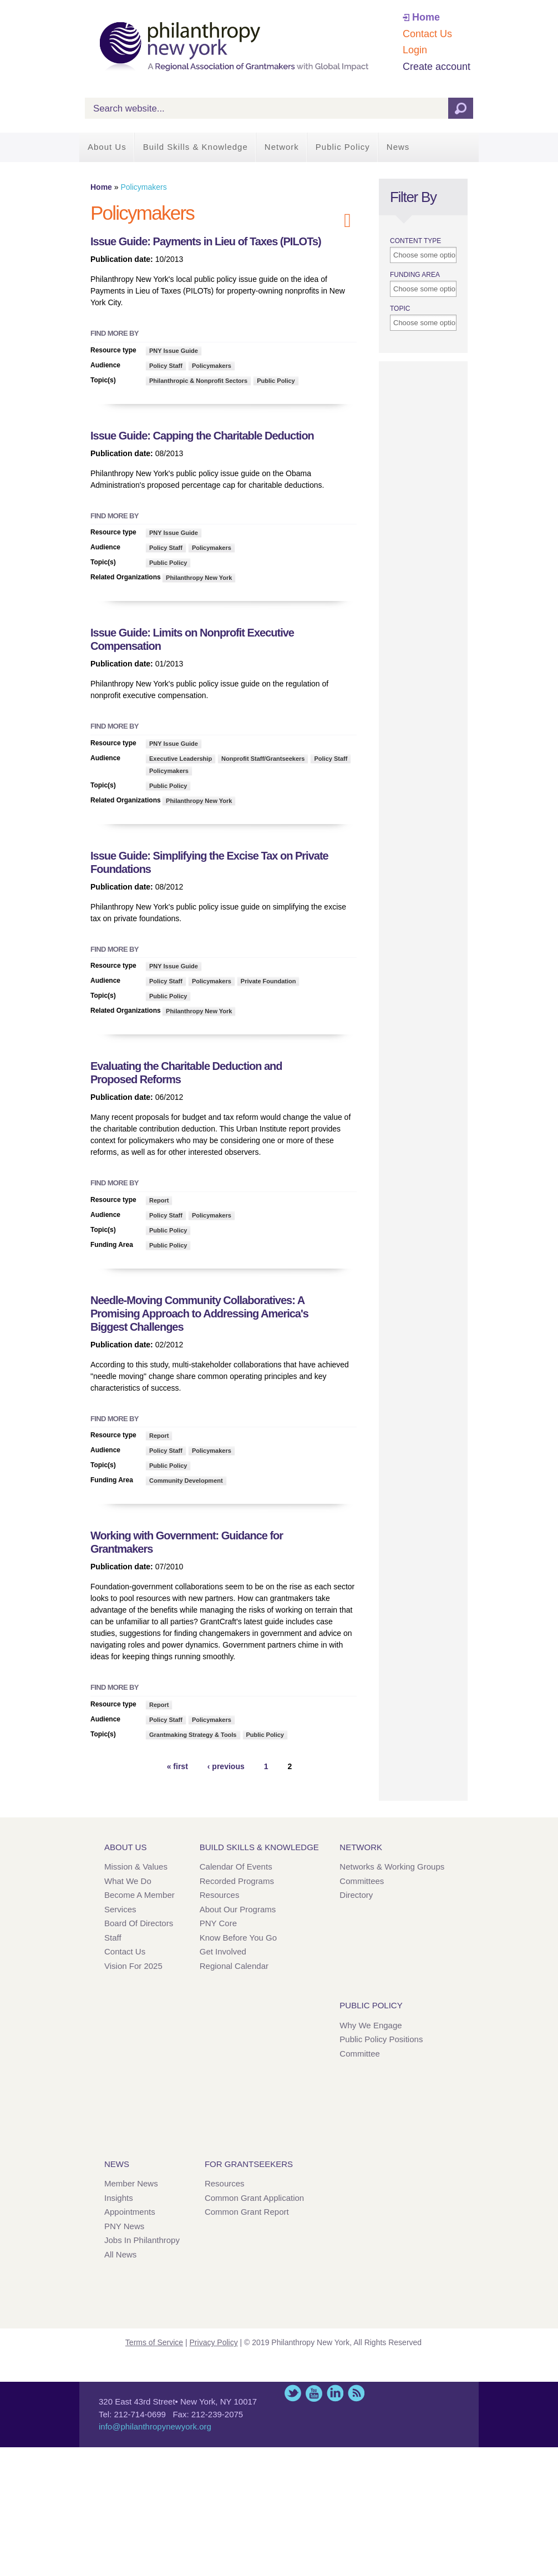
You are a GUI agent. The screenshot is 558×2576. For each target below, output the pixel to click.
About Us (107, 146)
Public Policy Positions (381, 2039)
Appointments (129, 2211)
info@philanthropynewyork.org (155, 2426)
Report (159, 1200)
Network (282, 146)
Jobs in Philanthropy (142, 2240)
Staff (112, 1937)
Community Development (186, 1480)
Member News (131, 2183)
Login (415, 49)
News (398, 146)
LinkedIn (335, 2393)
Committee (359, 2053)
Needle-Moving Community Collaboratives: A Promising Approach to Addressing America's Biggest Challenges (199, 1313)
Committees (361, 1881)
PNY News (124, 2226)
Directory (356, 1895)
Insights (118, 2198)
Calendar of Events (236, 1866)
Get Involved (223, 1951)
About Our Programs (238, 1909)
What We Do (127, 1881)
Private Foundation (268, 981)
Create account (436, 66)
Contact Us (427, 33)
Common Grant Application (254, 2198)
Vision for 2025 (133, 1966)
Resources (220, 1895)
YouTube (314, 2393)
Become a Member (139, 1895)
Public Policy (343, 146)
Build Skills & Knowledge (195, 146)
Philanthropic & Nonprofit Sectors (198, 380)
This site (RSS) (356, 2393)
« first (177, 1766)
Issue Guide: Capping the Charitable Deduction (202, 436)
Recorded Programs (237, 1881)
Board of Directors (138, 1923)
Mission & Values (136, 1866)
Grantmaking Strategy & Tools (193, 1734)
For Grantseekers (249, 2164)
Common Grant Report (247, 2211)
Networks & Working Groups (391, 1866)
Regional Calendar (234, 1966)
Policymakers (211, 365)
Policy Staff (165, 365)
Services (120, 1909)
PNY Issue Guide (173, 350)
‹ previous (226, 1766)
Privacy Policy (214, 2342)
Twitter (293, 2393)
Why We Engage (370, 2025)
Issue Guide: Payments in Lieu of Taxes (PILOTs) (205, 241)
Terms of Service (154, 2342)
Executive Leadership (180, 758)
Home (426, 17)
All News (120, 2254)
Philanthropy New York (199, 577)
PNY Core (218, 1923)
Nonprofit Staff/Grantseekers (263, 758)
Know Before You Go (238, 1937)
